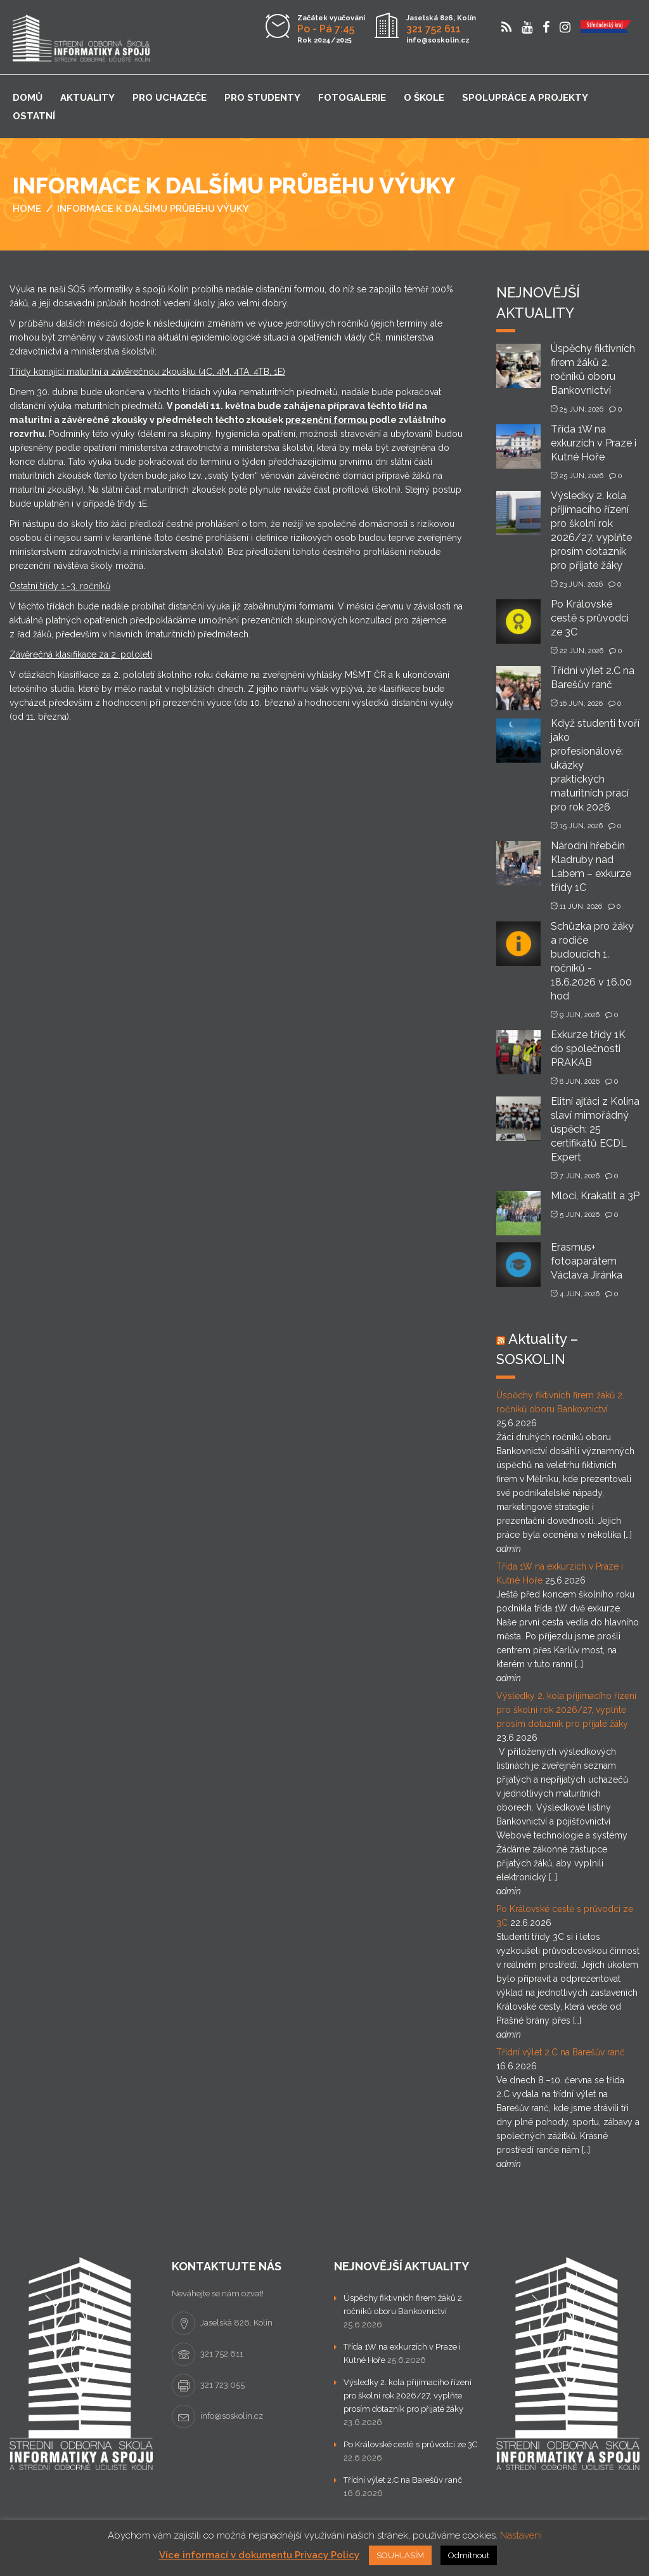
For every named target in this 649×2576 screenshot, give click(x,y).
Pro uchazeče (169, 97)
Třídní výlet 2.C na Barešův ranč (560, 2052)
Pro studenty (262, 97)
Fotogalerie (352, 97)
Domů (27, 97)
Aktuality (87, 97)
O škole (424, 97)
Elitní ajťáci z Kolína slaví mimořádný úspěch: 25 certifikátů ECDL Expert (595, 1129)
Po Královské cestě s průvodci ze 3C (590, 618)
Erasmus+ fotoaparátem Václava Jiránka (586, 1261)
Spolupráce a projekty (525, 97)
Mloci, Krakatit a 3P (595, 1196)
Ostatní (34, 116)
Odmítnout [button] (468, 2555)
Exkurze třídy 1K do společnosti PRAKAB (588, 1049)
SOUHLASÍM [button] (400, 2555)
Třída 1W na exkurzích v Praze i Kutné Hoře (593, 443)
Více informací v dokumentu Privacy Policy (259, 2555)
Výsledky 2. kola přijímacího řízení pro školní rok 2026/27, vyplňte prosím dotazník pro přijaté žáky (566, 1710)
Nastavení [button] (521, 2535)
